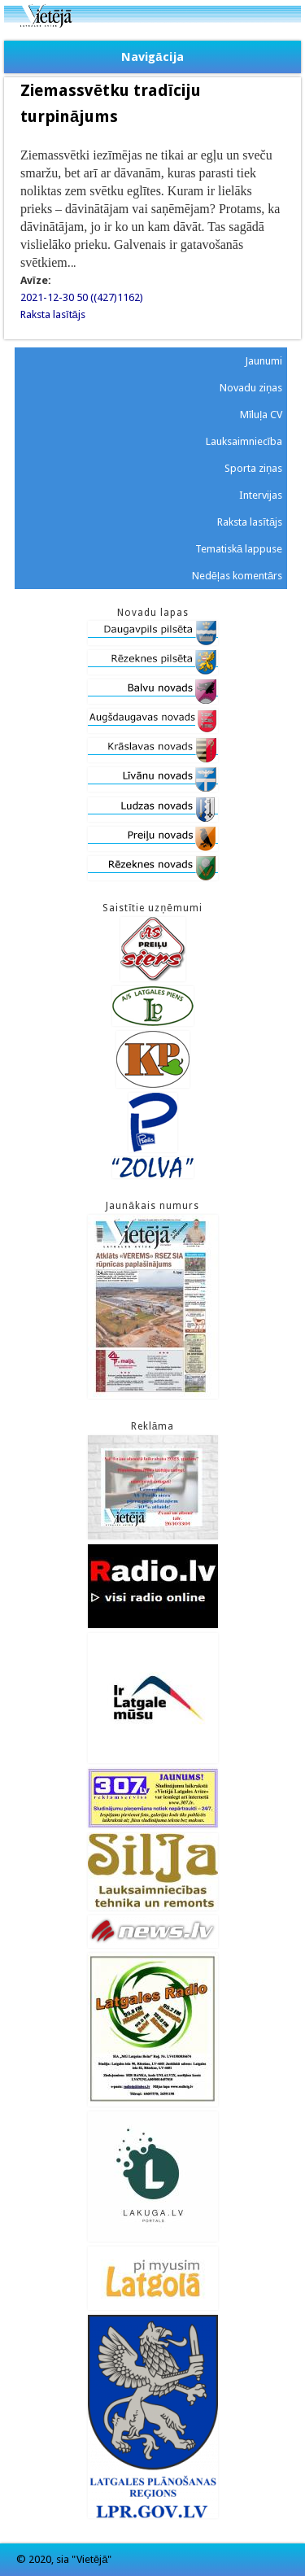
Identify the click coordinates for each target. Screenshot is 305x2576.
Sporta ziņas (253, 468)
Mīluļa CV (261, 414)
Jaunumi (263, 361)
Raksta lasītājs (52, 314)
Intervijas (260, 495)
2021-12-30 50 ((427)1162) (81, 297)
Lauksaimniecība (244, 441)
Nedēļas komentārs (237, 576)
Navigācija (152, 57)
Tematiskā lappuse (238, 549)
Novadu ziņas (251, 388)
